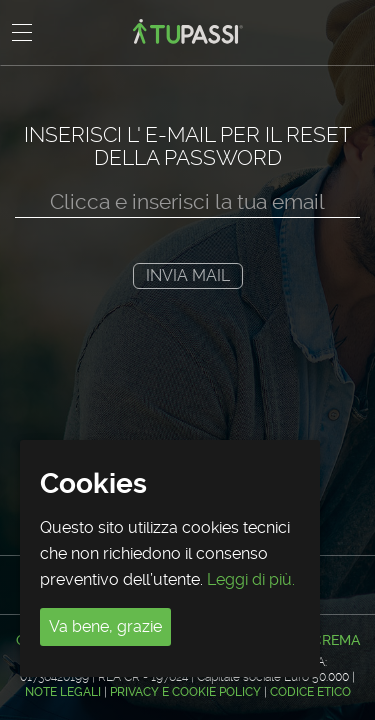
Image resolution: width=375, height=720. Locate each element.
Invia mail (188, 275)
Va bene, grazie (105, 626)
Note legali (63, 692)
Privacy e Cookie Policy (185, 692)
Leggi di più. (251, 579)
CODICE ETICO (310, 692)
